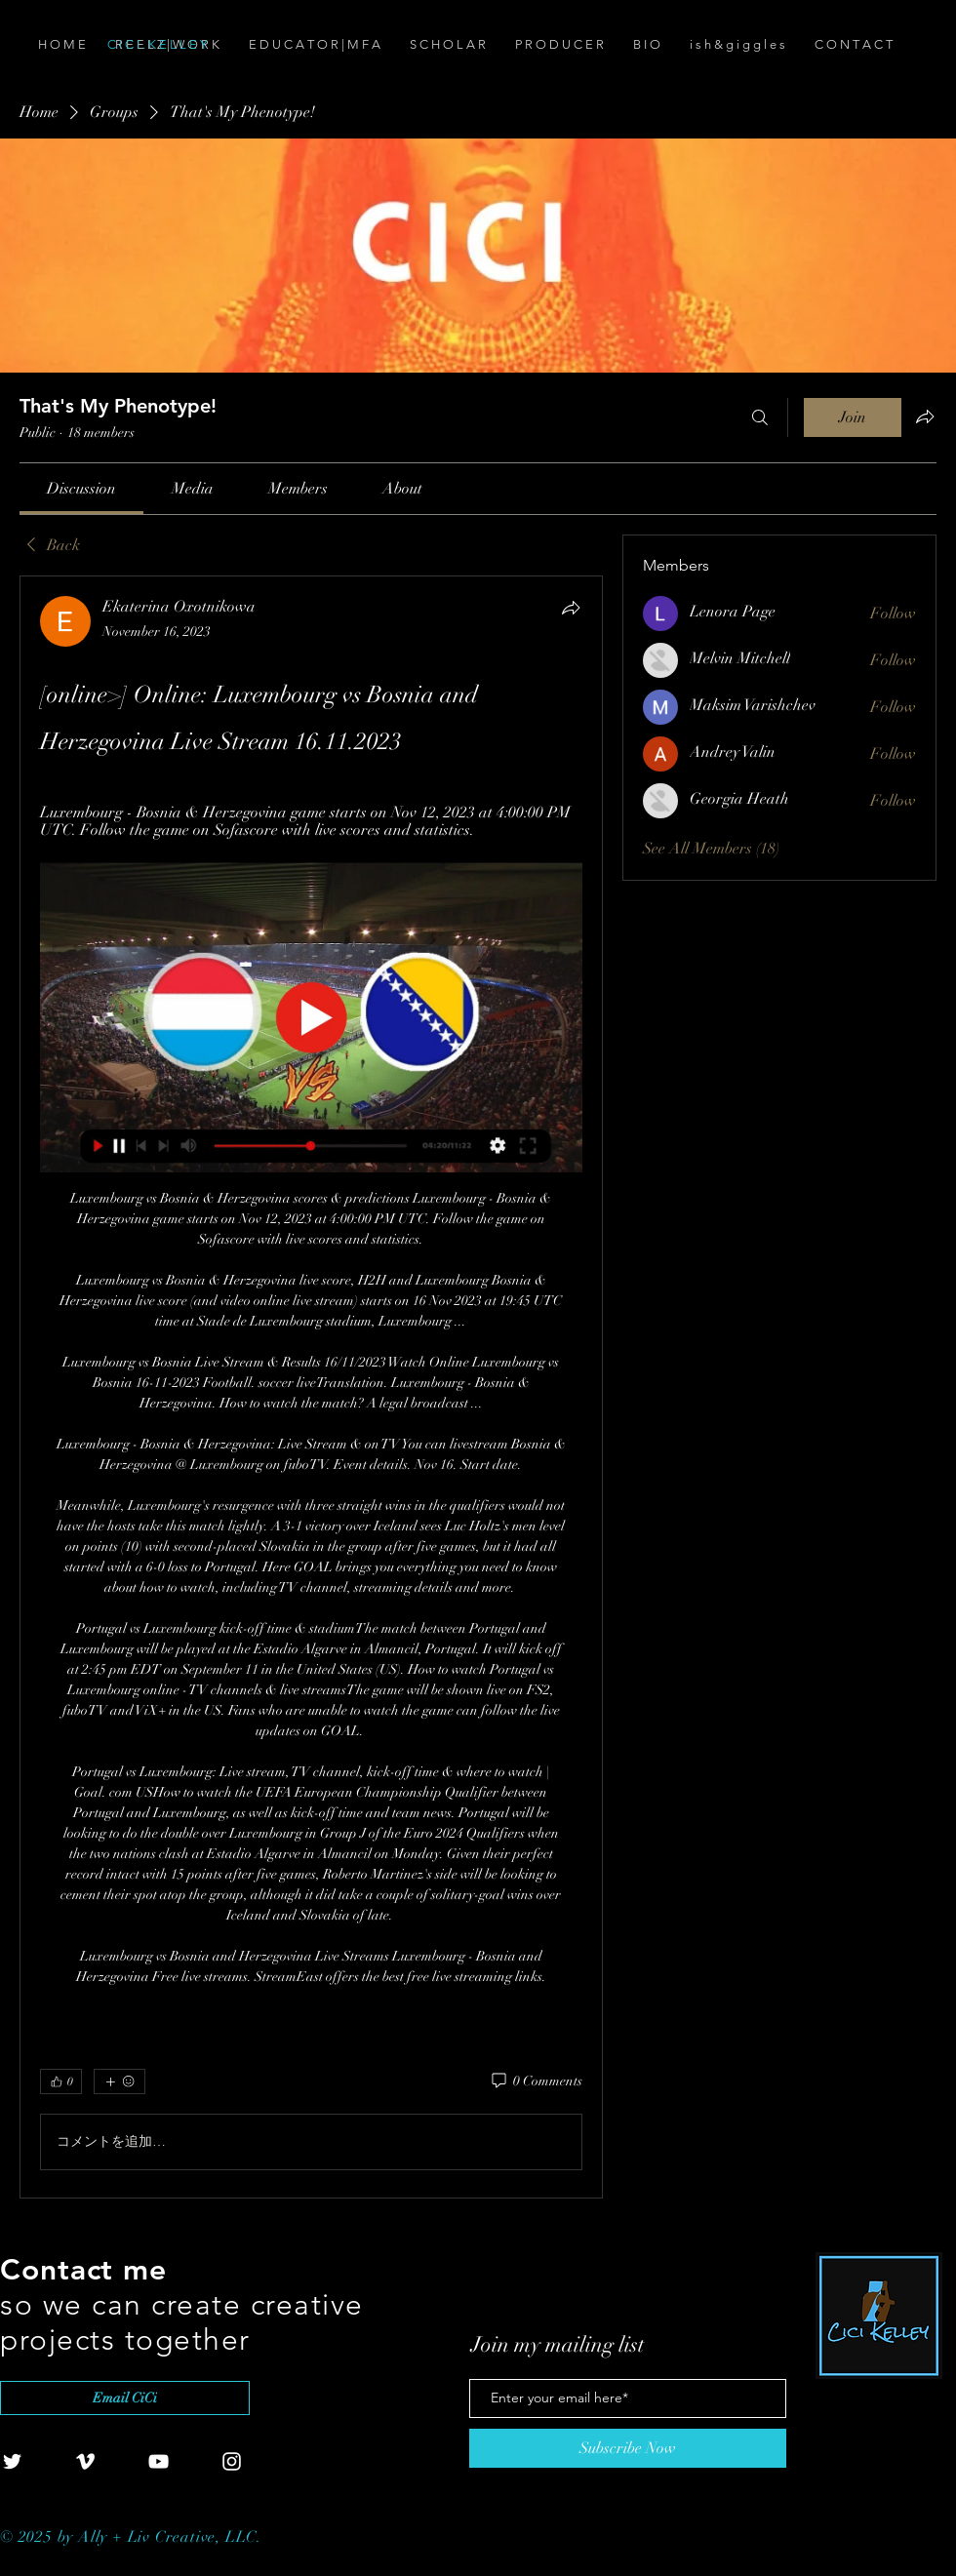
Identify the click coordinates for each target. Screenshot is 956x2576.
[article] (311, 1387)
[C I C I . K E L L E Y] (216, 44)
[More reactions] (119, 2081)
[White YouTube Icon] (158, 2461)
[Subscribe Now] (627, 2448)
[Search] (760, 417)
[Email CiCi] (125, 2398)
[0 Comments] (535, 2081)
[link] (81, 488)
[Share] (570, 607)
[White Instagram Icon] (231, 2461)
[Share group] (924, 416)
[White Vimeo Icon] (85, 2461)
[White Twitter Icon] (12, 2461)
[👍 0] (61, 2081)
